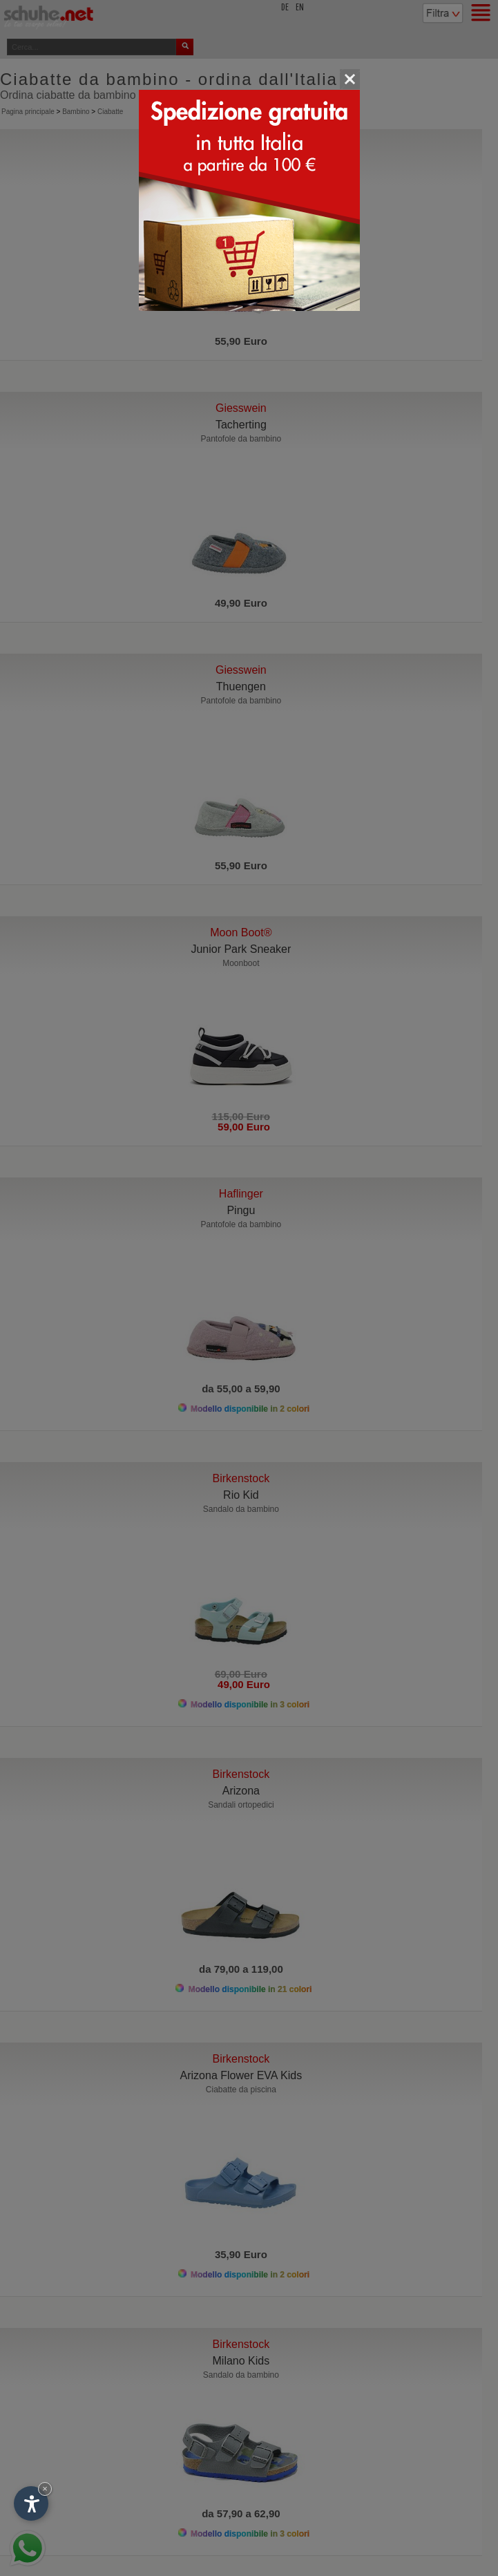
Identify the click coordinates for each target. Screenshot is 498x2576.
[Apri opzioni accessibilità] (31, 2503)
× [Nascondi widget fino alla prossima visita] (45, 2488)
